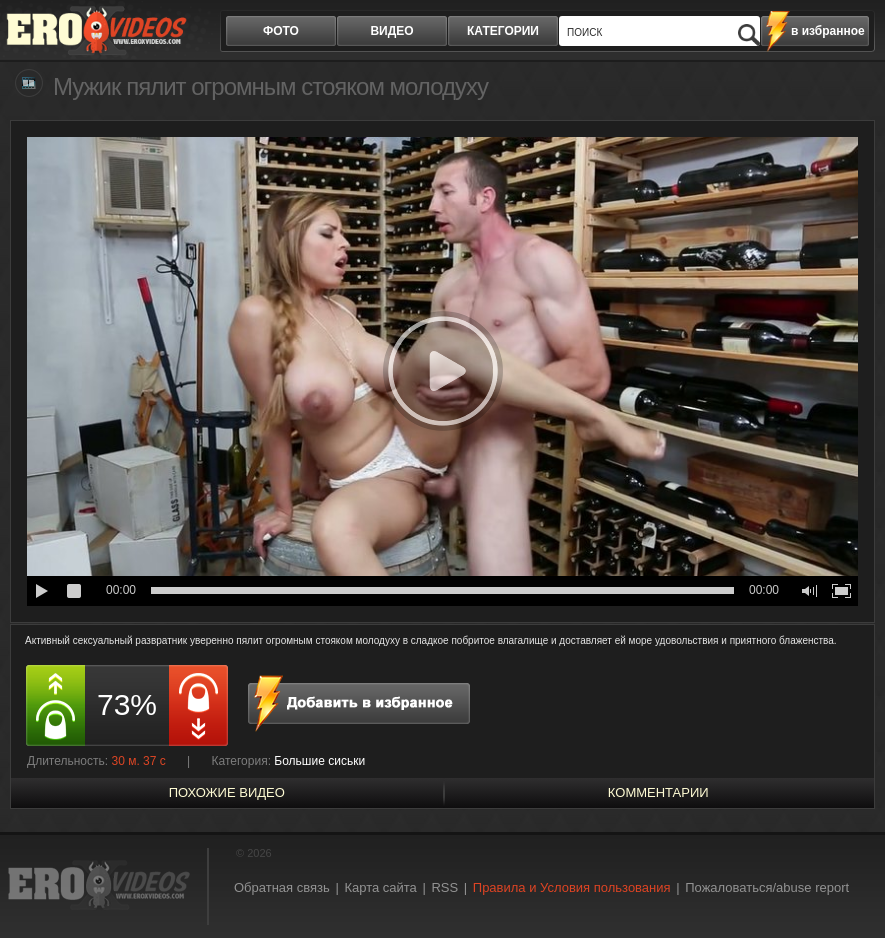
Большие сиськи (319, 761)
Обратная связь (282, 887)
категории (503, 31)
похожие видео (227, 792)
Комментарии (658, 792)
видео (391, 31)
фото (281, 31)
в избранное (828, 31)
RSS (444, 887)
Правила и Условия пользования (572, 887)
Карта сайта (380, 887)
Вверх (847, 884)
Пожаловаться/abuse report (767, 887)
